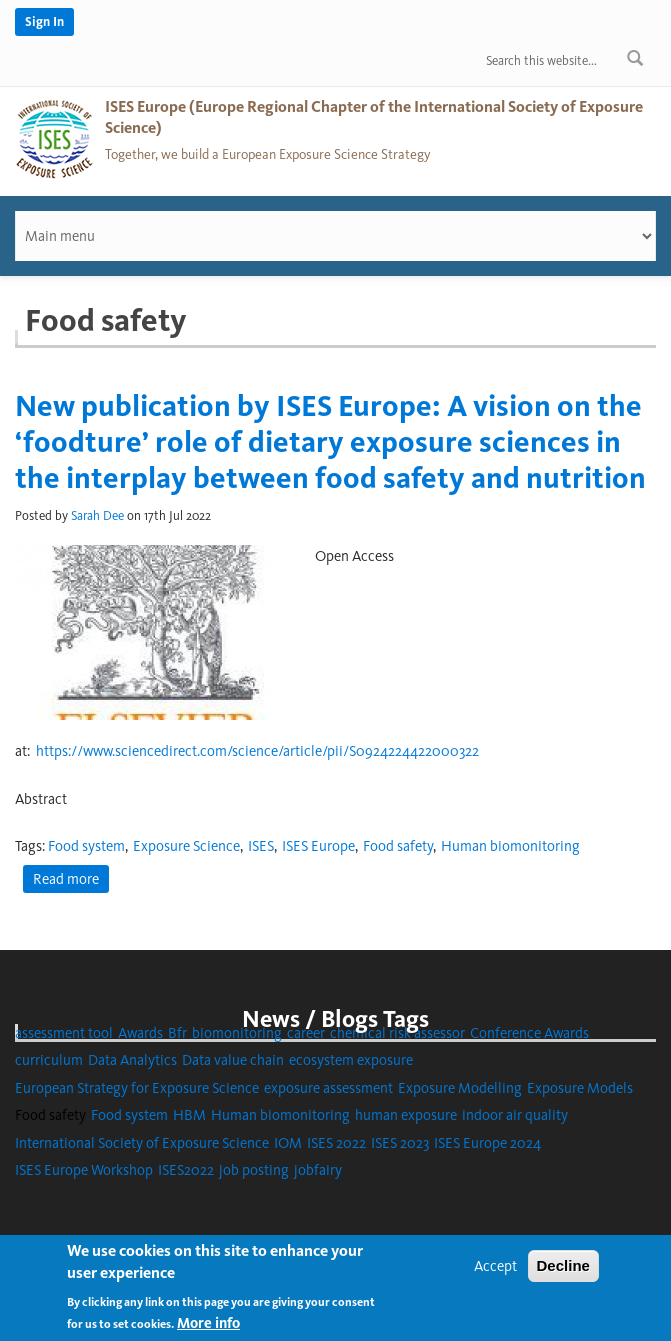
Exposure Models (580, 1088)
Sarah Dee (97, 515)
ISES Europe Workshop (84, 1170)
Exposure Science (186, 846)
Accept (495, 1273)
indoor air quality (515, 1115)
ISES (261, 846)
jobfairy (318, 1170)
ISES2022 (186, 1170)
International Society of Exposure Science (142, 1143)
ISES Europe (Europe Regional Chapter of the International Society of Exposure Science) (374, 117)
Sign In (44, 21)
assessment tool (64, 1033)
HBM (189, 1115)
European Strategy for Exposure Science (137, 1088)
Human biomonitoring (510, 846)
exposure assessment (328, 1088)
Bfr (177, 1033)
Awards (140, 1033)
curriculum (49, 1060)
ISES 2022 (336, 1143)
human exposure (406, 1115)
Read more (71, 880)
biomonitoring (237, 1033)
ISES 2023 (400, 1143)
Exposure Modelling (460, 1088)
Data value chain (233, 1060)
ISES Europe (318, 846)
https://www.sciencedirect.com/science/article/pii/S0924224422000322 (257, 751)
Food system (86, 846)
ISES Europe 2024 (487, 1143)
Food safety (398, 846)
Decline (563, 1272)
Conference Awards (529, 1033)
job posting (254, 1170)
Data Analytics (132, 1060)
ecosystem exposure (351, 1060)
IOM (288, 1143)
